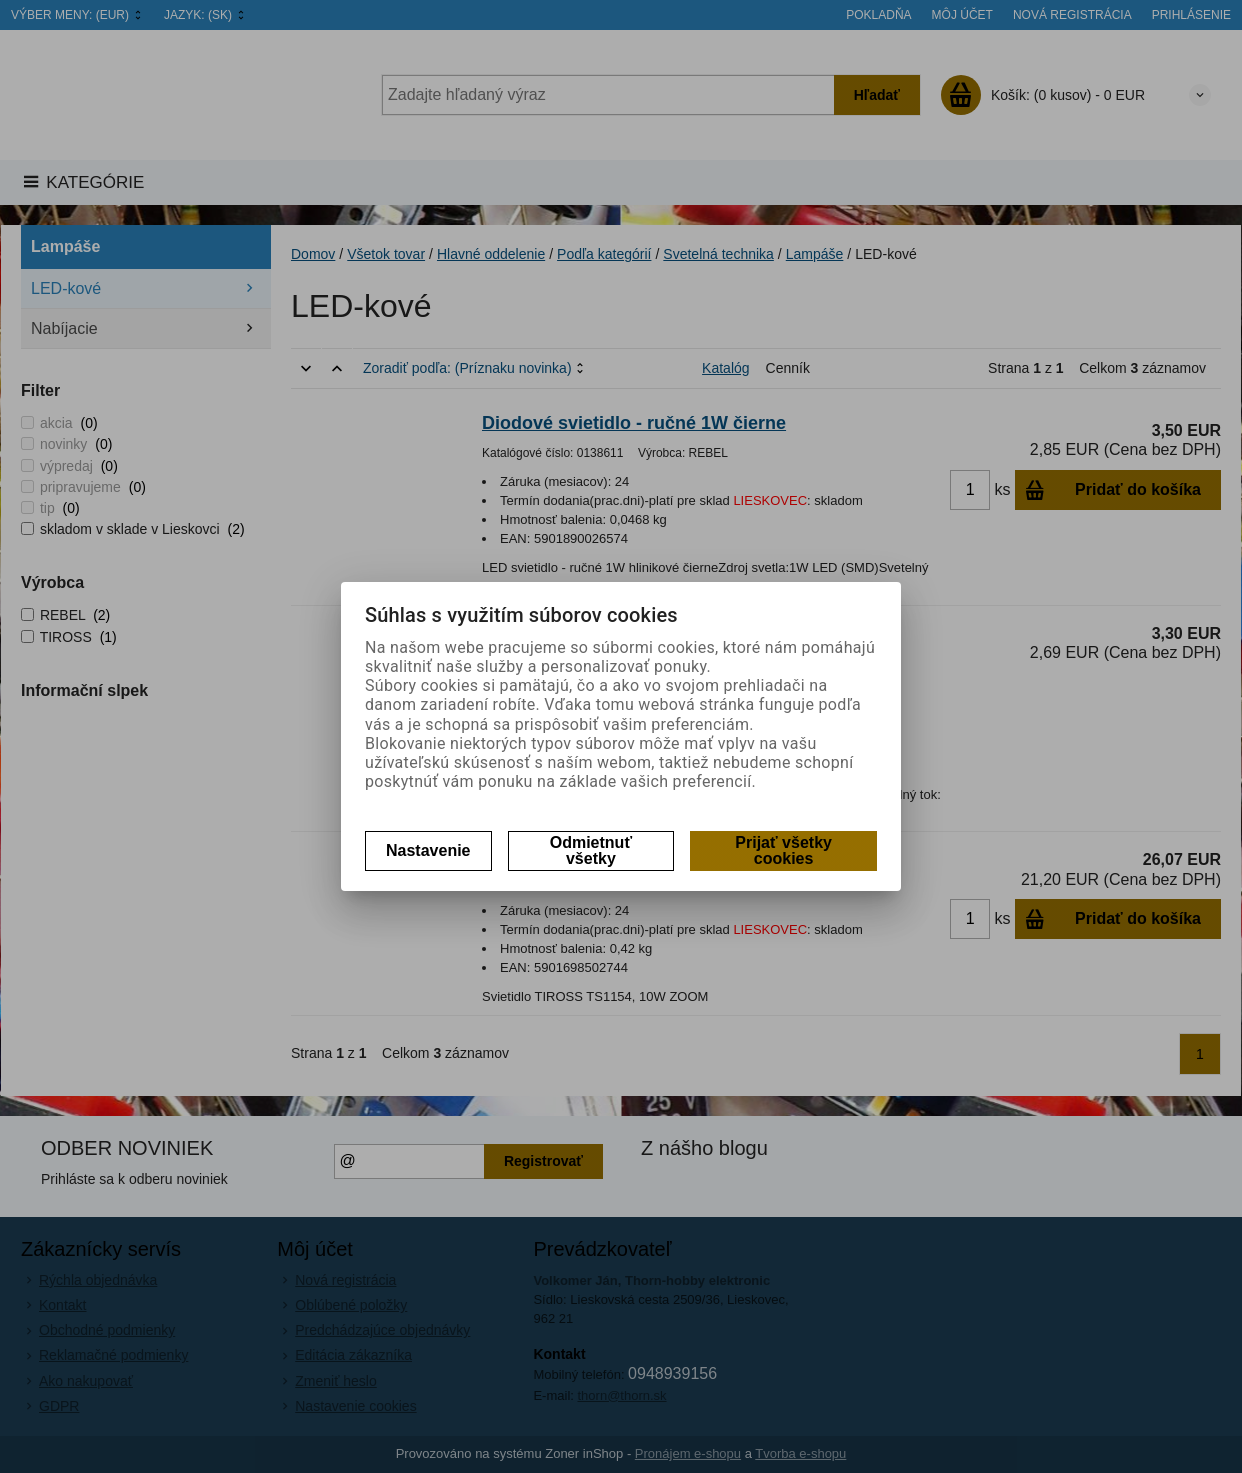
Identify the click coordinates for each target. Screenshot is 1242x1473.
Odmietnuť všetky (591, 850)
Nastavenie (428, 850)
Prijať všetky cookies (783, 850)
